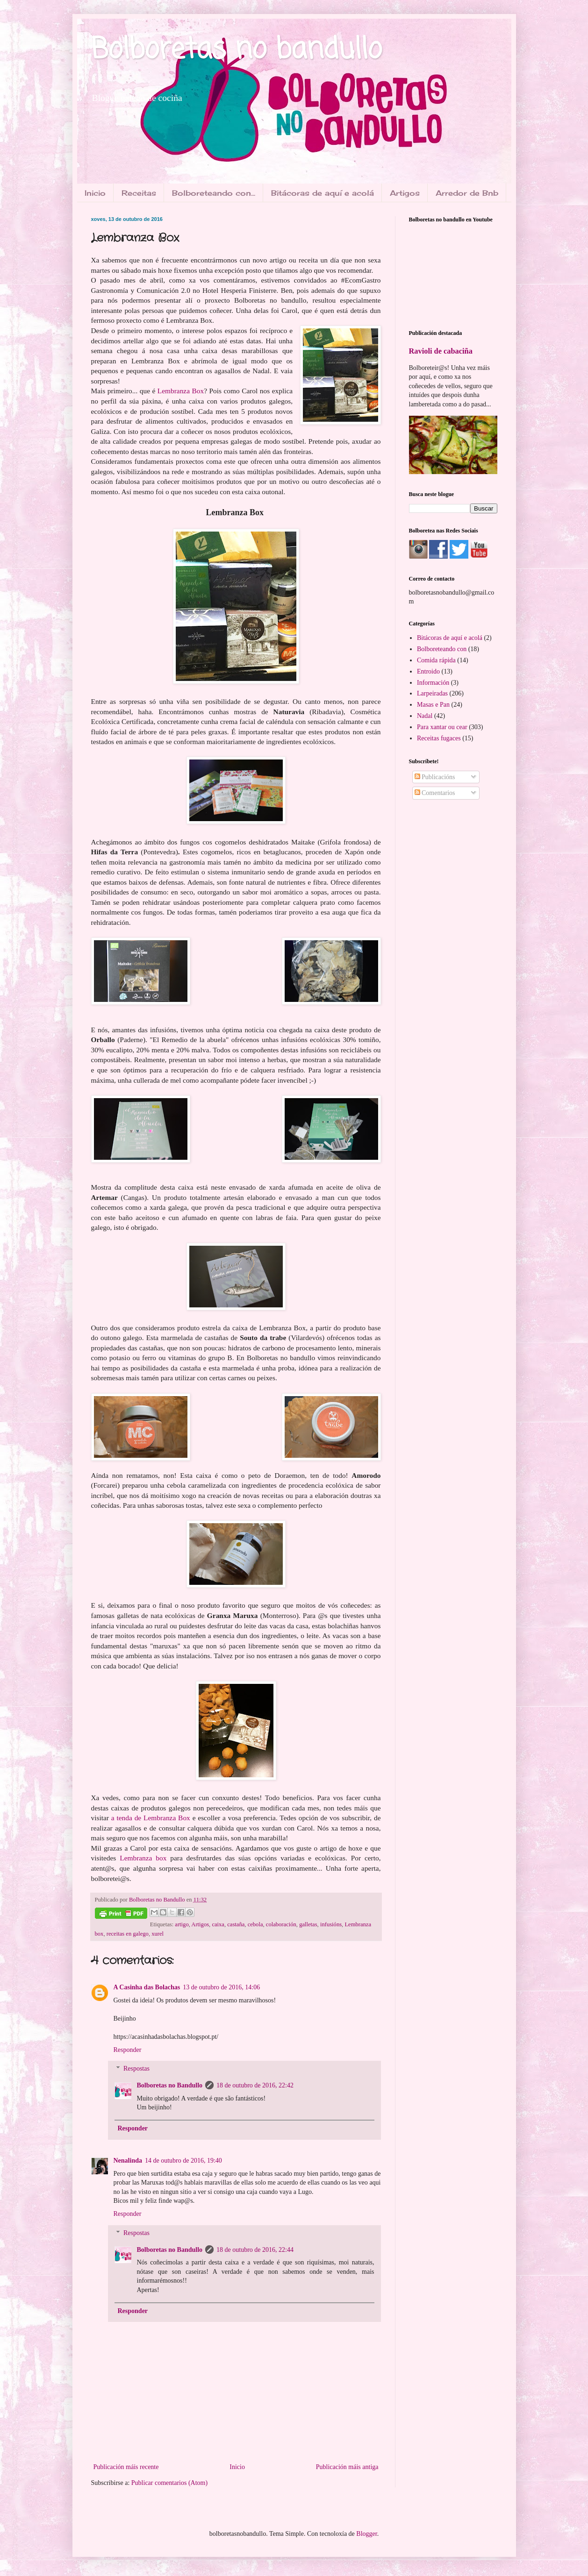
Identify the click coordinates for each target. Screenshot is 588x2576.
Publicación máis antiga (347, 2466)
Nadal (424, 715)
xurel (157, 1933)
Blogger (366, 2533)
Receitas (139, 193)
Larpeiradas (432, 693)
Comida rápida (436, 660)
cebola (255, 1924)
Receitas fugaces (439, 738)
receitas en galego (128, 1933)
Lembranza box (143, 1858)
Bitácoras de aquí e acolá (322, 193)
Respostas (136, 2068)
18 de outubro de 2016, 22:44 (255, 2249)
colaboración (281, 1924)
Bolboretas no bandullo (236, 50)
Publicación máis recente (126, 2466)
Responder (128, 2049)
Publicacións (435, 777)
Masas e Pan (433, 704)
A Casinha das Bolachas (147, 1987)
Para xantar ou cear (442, 727)
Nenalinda (128, 2160)
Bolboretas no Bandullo (170, 2085)
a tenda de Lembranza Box (150, 1818)
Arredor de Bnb (467, 193)
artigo (181, 1924)
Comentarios (435, 792)
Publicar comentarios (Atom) (169, 2482)
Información (433, 682)
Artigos (405, 193)
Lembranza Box (181, 391)
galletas (308, 1924)
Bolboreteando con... (213, 193)
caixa (218, 1924)
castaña (235, 1924)
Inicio (95, 193)
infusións (331, 1924)
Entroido (428, 671)
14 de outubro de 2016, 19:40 (183, 2160)
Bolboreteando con (441, 649)
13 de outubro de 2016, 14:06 (221, 1987)
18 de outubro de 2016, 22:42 (255, 2085)
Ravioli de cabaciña (441, 351)
